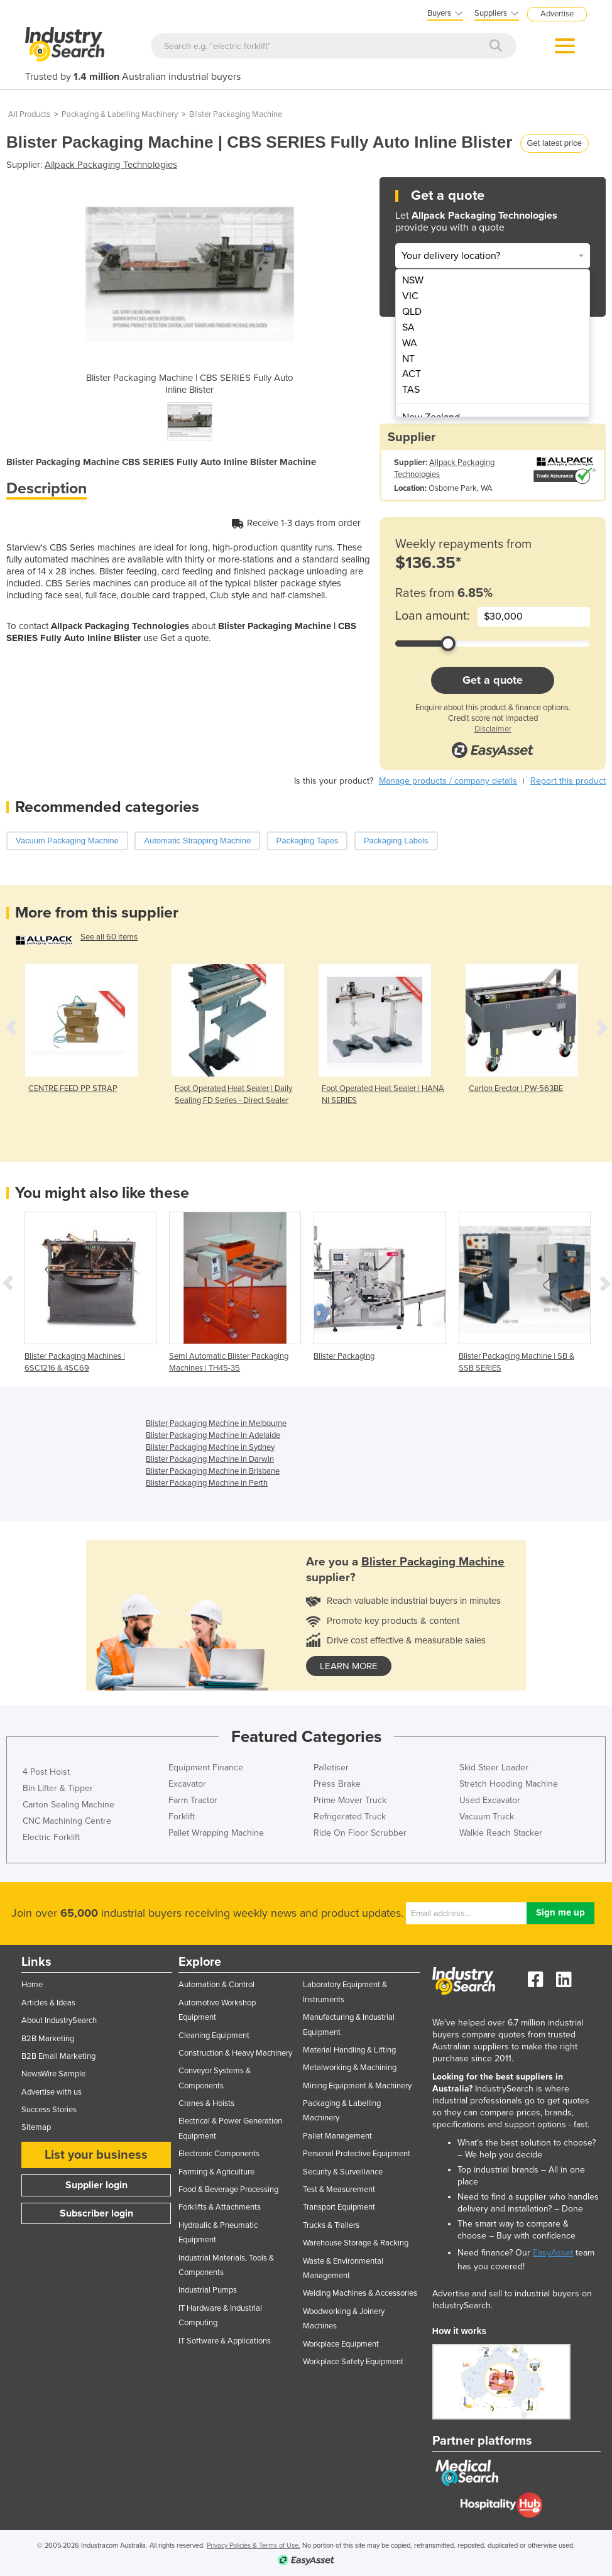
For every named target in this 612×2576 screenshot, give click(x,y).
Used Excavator (489, 1800)
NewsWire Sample (53, 2074)
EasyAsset (553, 2252)
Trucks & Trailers (331, 2225)
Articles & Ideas (48, 2003)
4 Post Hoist (46, 1772)
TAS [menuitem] (411, 389)
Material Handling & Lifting (349, 2050)
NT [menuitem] (408, 359)
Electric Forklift (51, 1837)
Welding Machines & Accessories (360, 2293)
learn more (349, 1666)
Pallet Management (337, 2136)
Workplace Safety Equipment (353, 2362)
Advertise (557, 14)
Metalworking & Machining (349, 2068)
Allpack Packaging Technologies (111, 164)
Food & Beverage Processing (228, 2189)
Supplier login (96, 2185)
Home (32, 1985)
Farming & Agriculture (216, 2172)
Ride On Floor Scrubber (360, 1833)
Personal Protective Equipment (356, 2154)
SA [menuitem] (408, 327)
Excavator (187, 1784)
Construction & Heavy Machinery (235, 2053)
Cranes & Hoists (206, 2103)
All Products (29, 114)
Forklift (181, 1816)
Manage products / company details (448, 781)
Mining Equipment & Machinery (357, 2086)
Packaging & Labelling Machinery (120, 114)
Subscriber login (96, 2213)
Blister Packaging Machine (235, 114)
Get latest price (554, 143)
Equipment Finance (205, 1767)
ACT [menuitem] (411, 374)
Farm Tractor (192, 1800)
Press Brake (337, 1784)
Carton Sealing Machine (68, 1804)
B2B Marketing (47, 2039)
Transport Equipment (339, 2207)
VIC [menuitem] (410, 296)
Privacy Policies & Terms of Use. (253, 2545)
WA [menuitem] (409, 343)
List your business (96, 2154)
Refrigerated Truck (350, 1816)
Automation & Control (216, 1985)
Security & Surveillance (343, 2172)
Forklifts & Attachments (219, 2207)
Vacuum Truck (486, 1816)
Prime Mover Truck (350, 1800)
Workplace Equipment (341, 2344)
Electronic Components (219, 2154)
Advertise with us (51, 2092)
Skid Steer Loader (493, 1767)
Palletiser (331, 1767)
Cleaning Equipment (213, 2036)
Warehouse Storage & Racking (355, 2243)
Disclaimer (492, 729)
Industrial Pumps (207, 2290)
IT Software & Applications (224, 2341)
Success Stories (49, 2110)
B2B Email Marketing (58, 2056)
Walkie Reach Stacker (500, 1833)
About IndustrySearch (59, 2020)
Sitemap (36, 2127)
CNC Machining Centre (67, 1821)
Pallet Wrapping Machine (216, 1833)
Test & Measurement (339, 2189)
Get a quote (492, 680)
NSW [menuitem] (412, 280)
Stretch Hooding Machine (508, 1784)
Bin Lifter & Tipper (58, 1788)
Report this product (568, 781)
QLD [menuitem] (412, 311)
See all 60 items (109, 937)
